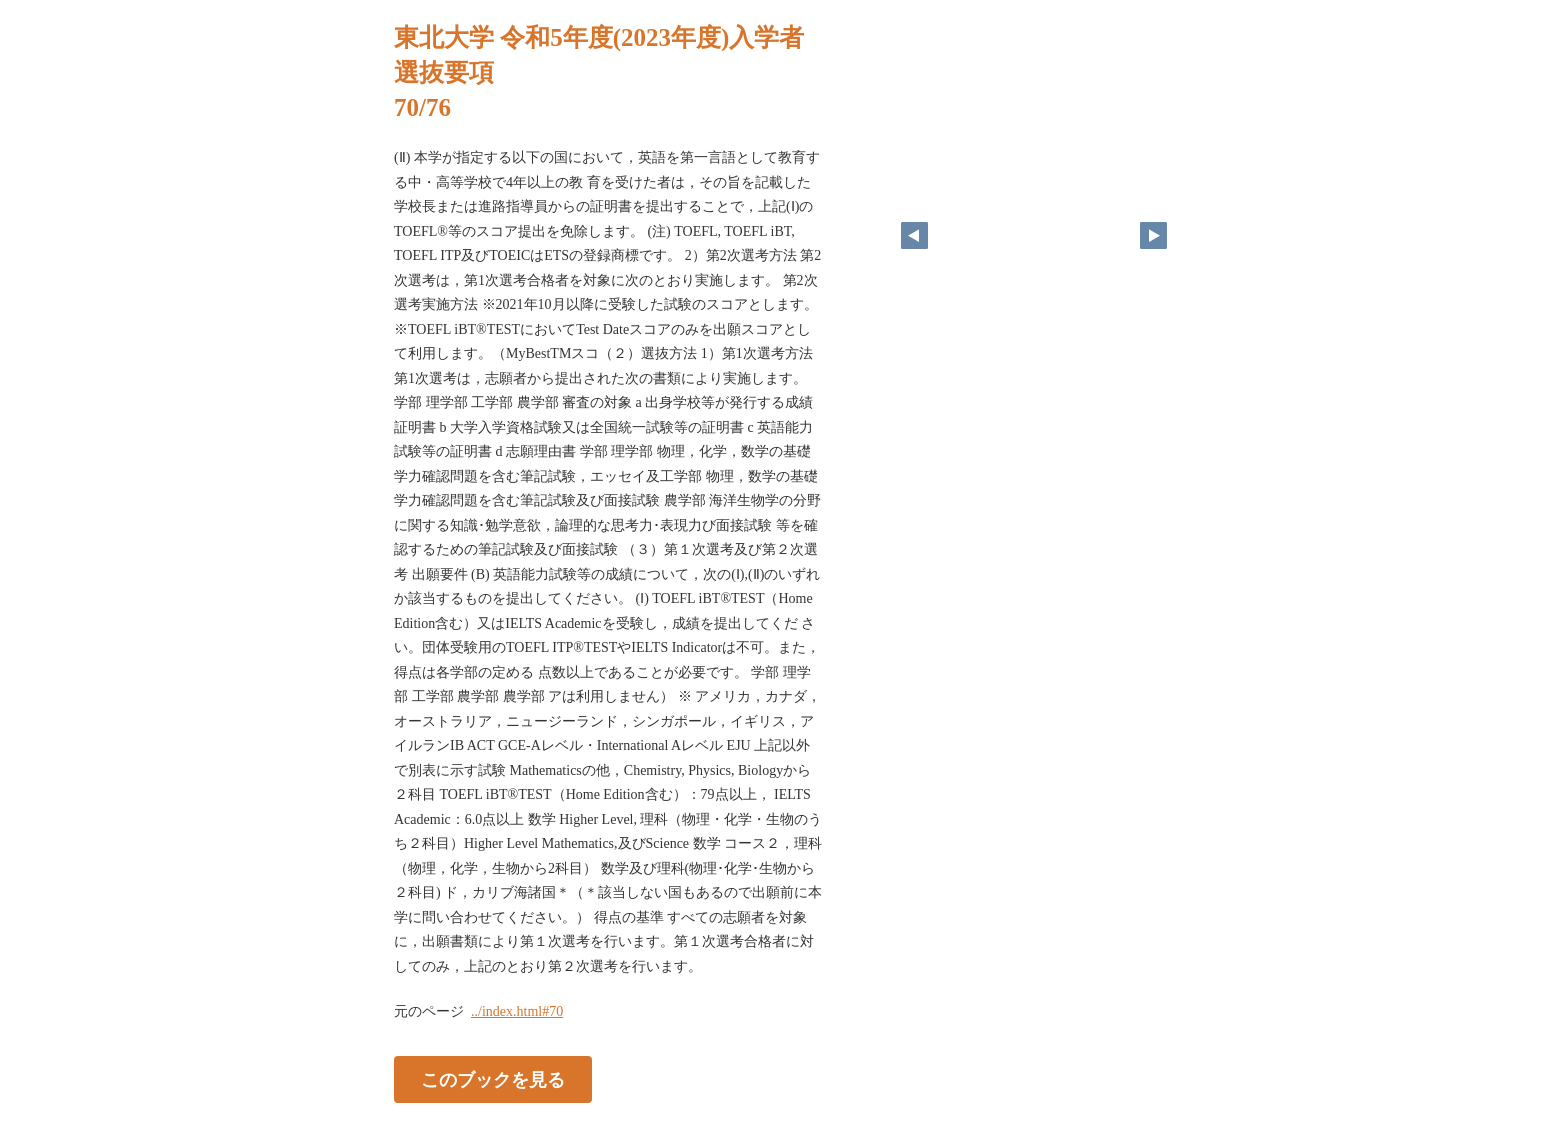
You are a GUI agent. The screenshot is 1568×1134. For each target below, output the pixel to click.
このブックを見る (493, 1080)
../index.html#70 (517, 1011)
